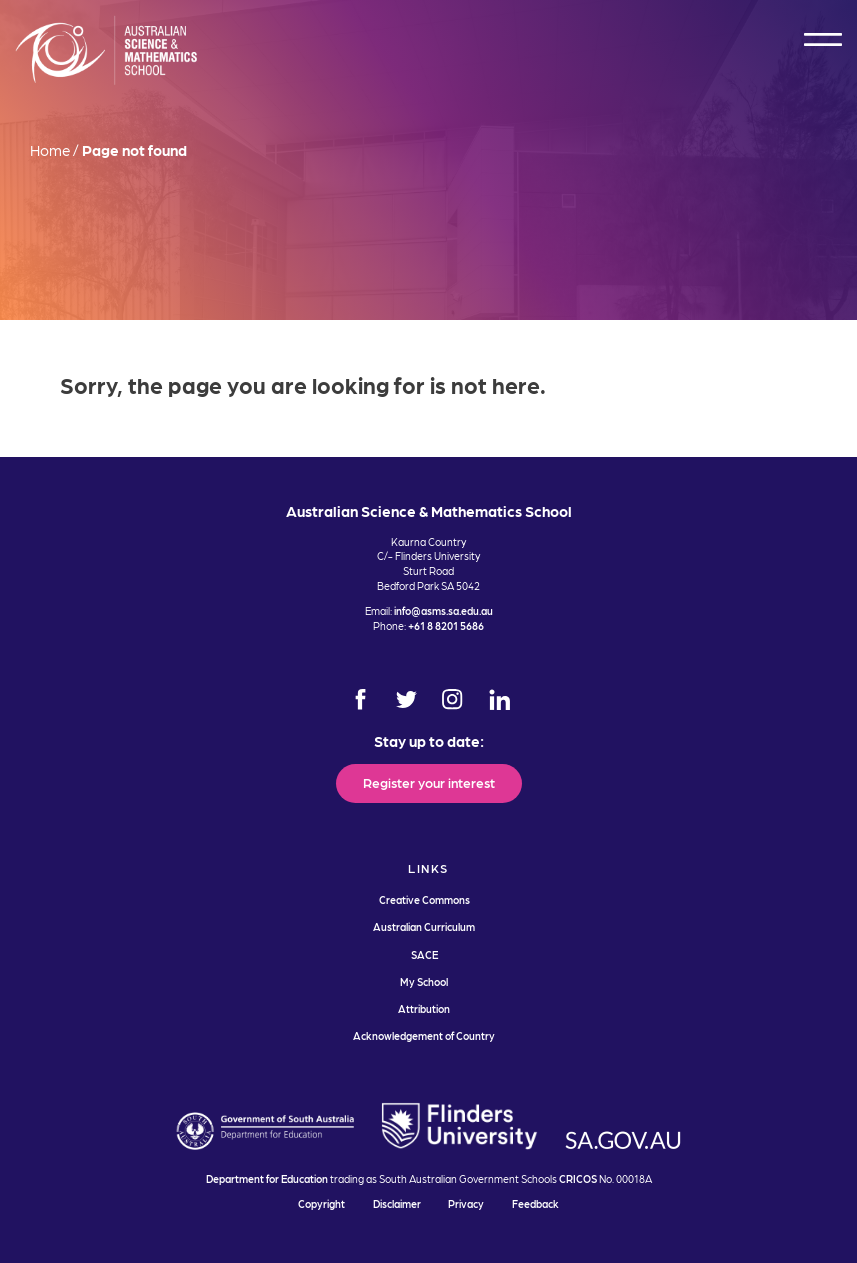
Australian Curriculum (424, 926)
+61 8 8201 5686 (446, 625)
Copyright (321, 1203)
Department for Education (267, 1178)
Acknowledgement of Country (424, 1035)
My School (424, 981)
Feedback (535, 1203)
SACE (424, 954)
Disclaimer (397, 1203)
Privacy (466, 1203)
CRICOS (578, 1178)
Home (50, 150)
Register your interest (429, 782)
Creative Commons (424, 899)
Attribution (424, 1008)
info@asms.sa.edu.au (443, 610)
